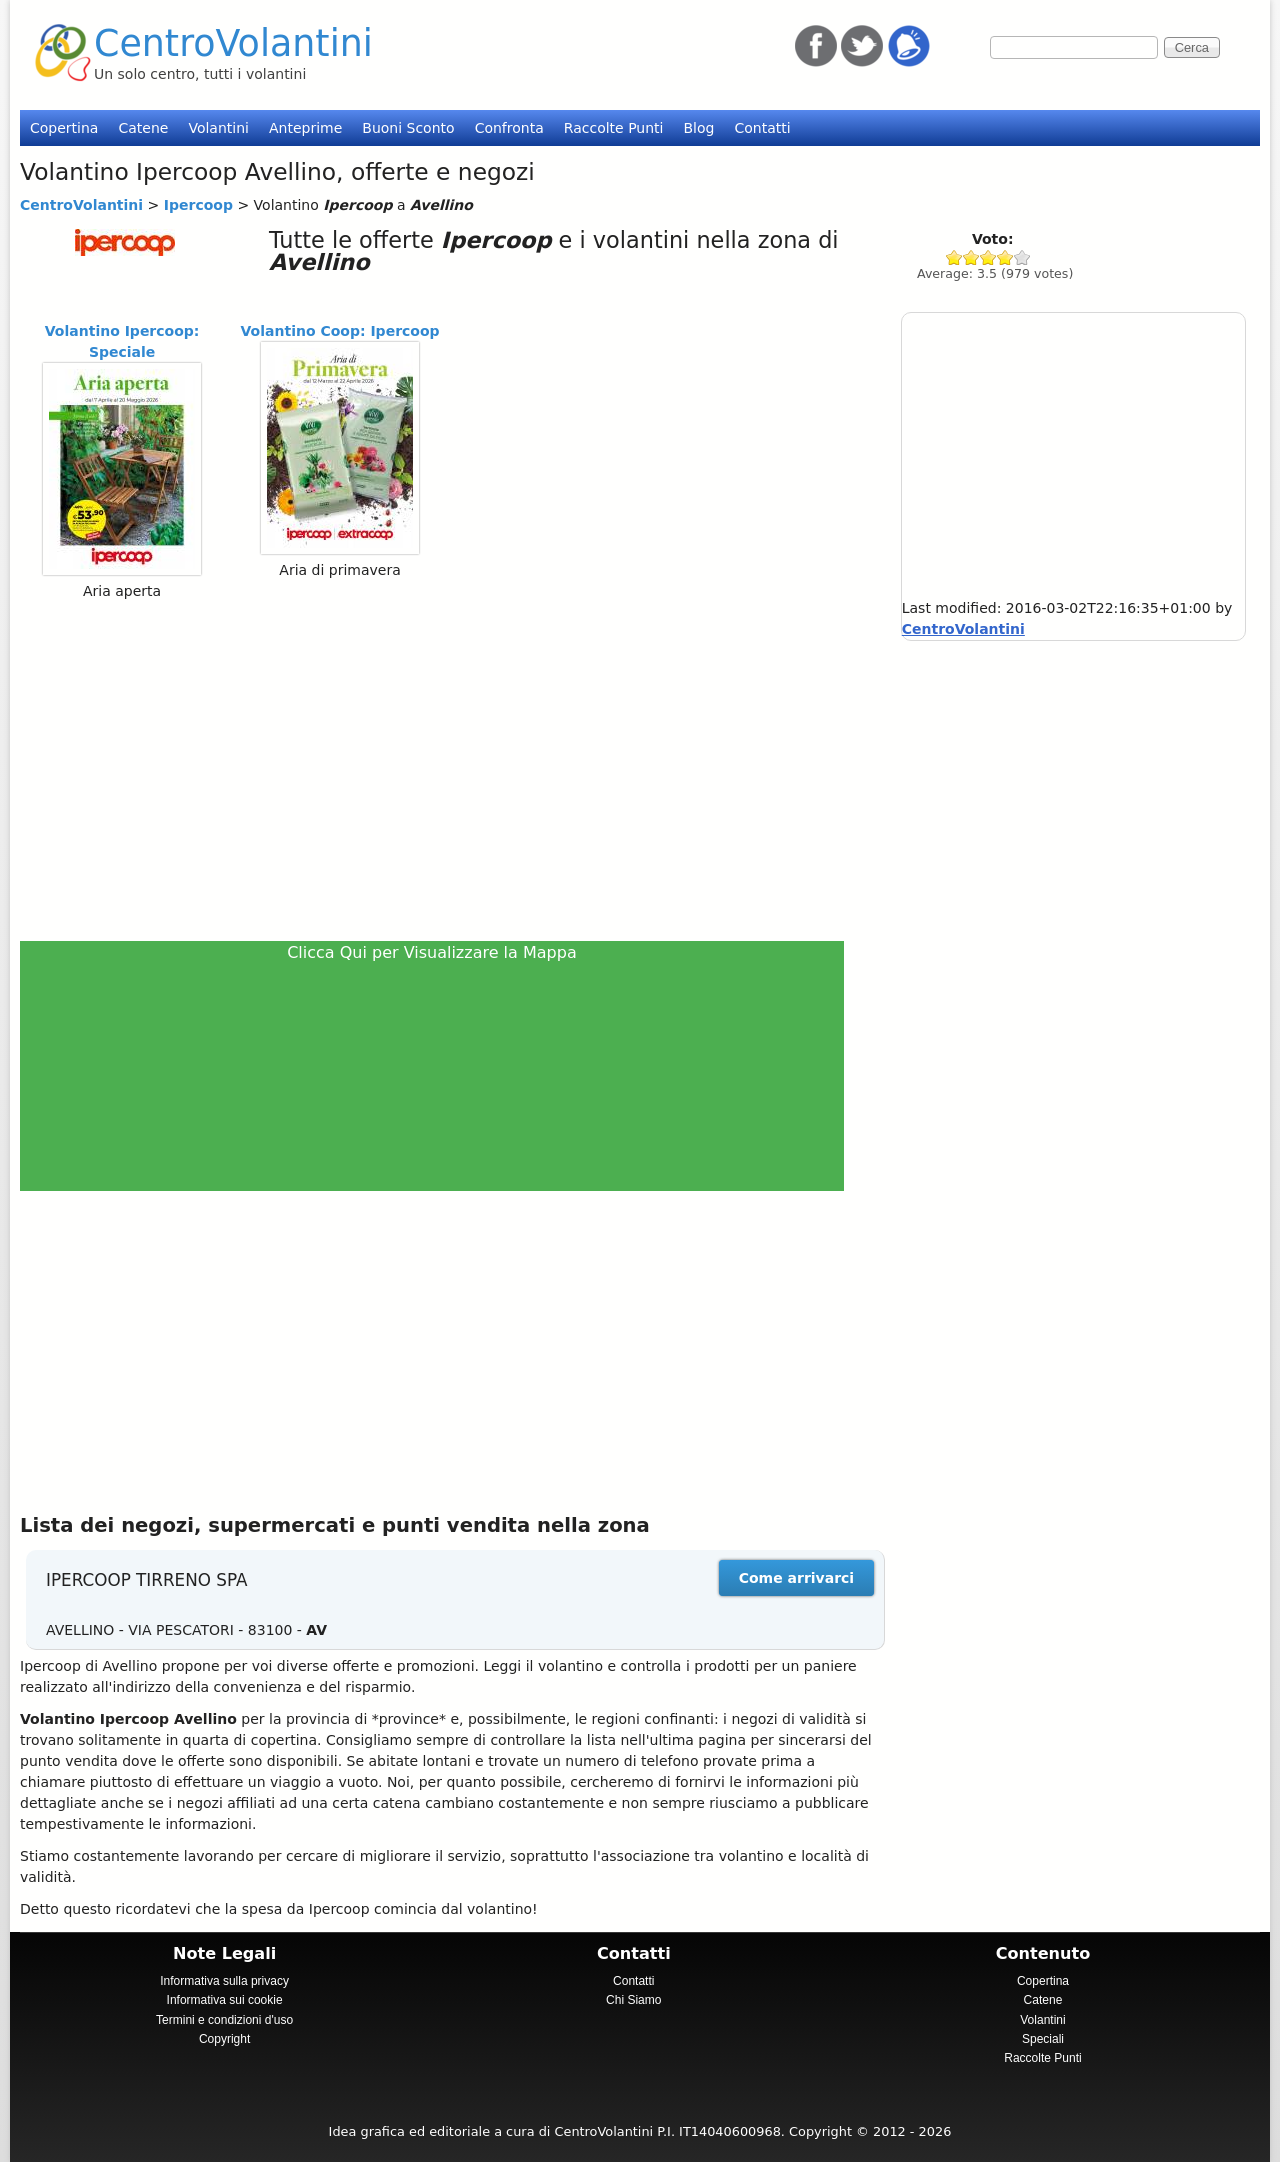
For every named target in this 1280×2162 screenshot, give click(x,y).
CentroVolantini (233, 43)
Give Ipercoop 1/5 (954, 257)
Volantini (218, 128)
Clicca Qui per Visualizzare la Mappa (432, 952)
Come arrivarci (796, 1578)
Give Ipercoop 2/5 (971, 257)
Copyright (224, 2039)
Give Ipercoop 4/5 (1005, 257)
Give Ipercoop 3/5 (988, 257)
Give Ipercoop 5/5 (1022, 257)
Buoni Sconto (408, 128)
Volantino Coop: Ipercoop (340, 331)
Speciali (1043, 2039)
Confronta (509, 128)
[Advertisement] (440, 770)
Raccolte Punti (614, 128)
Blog (698, 128)
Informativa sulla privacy (224, 1981)
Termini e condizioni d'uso (224, 2020)
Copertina (64, 128)
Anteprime (305, 128)
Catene (143, 128)
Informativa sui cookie (225, 2000)
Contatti (762, 128)
